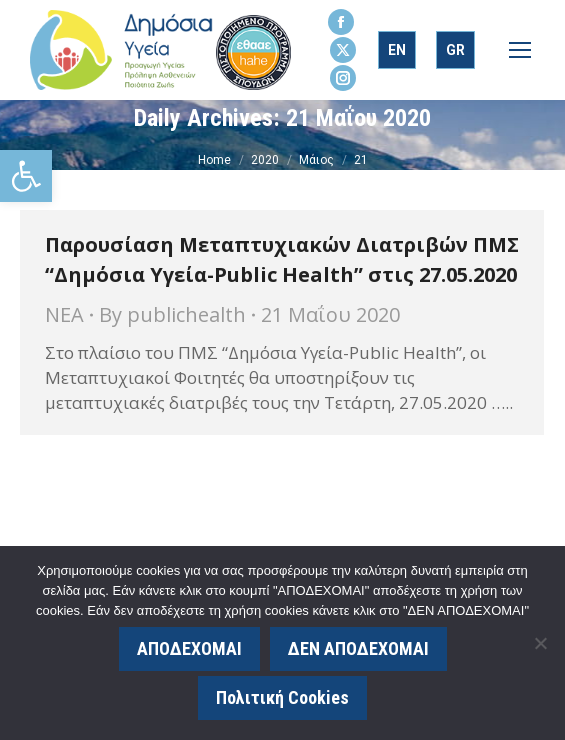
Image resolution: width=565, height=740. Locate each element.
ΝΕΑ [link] (64, 314)
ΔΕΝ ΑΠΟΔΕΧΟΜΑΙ (358, 648)
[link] (26, 176)
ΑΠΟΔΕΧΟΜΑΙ (189, 648)
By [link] (172, 314)
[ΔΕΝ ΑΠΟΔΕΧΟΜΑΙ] (540, 643)
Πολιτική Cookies (282, 697)
